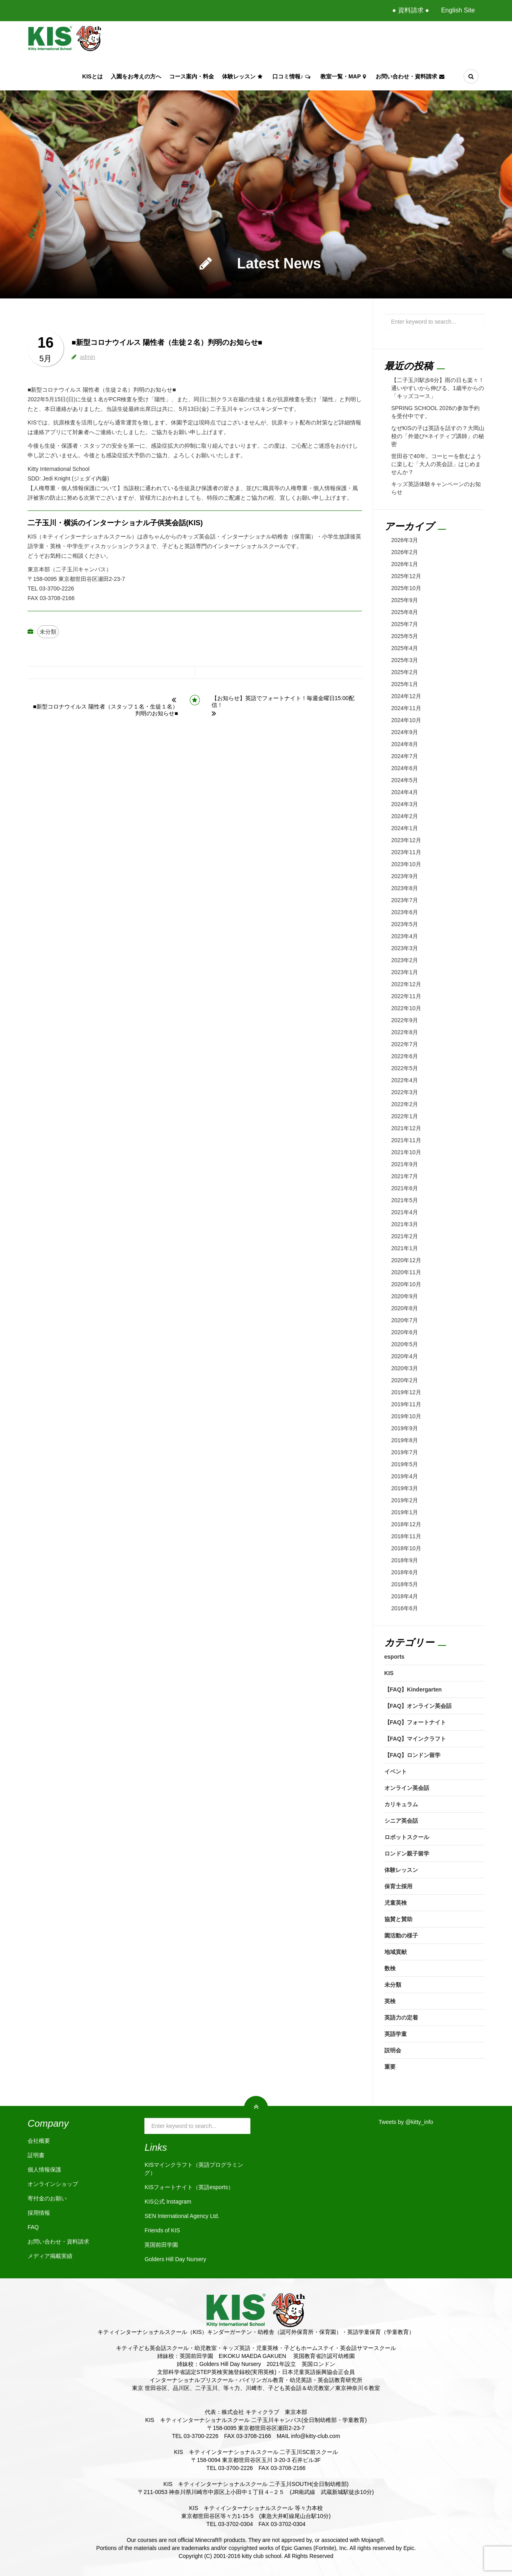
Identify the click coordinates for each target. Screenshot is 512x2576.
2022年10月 (406, 1008)
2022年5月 (404, 1068)
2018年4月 (404, 1596)
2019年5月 (404, 1464)
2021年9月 (404, 1164)
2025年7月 (404, 624)
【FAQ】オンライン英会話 (418, 1706)
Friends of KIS (162, 2230)
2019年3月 (404, 1488)
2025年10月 (406, 588)
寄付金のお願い (47, 2198)
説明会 (392, 2050)
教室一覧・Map (344, 76)
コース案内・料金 (191, 76)
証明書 (36, 2155)
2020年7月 (404, 1320)
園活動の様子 (401, 1935)
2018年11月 (406, 1536)
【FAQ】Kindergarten (413, 1689)
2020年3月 (404, 1368)
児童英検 (395, 1902)
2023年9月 (404, 876)
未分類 (48, 631)
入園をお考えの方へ (136, 76)
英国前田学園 (161, 2245)
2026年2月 (404, 552)
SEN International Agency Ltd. (181, 2216)
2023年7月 (404, 900)
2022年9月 (404, 1020)
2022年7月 (404, 1044)
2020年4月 (404, 1356)
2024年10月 (406, 720)
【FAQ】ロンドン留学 (412, 1755)
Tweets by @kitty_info (406, 2122)
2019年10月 (406, 1416)
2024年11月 (406, 708)
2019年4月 (404, 1476)
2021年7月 (404, 1176)
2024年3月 (404, 804)
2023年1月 (404, 972)
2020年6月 (404, 1332)
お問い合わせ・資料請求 (411, 76)
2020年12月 (406, 1260)
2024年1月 (404, 828)
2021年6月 (404, 1188)
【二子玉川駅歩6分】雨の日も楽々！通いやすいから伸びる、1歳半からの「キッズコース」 (437, 388)
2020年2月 (404, 1380)
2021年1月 (404, 1248)
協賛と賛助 (398, 1919)
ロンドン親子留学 (406, 1853)
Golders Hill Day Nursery (175, 2259)
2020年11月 (406, 1272)
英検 (390, 2001)
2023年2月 (404, 960)
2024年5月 (404, 780)
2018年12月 (406, 1524)
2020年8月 (404, 1308)
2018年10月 (406, 1548)
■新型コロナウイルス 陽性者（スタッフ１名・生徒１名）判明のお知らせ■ (105, 710)
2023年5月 (404, 924)
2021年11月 (406, 1140)
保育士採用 (398, 1886)
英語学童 (395, 2034)
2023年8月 (404, 888)
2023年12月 (406, 840)
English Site (458, 10)
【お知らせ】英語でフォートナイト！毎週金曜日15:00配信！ (283, 701)
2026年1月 (404, 564)
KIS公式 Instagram (167, 2201)
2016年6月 (404, 1608)
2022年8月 (404, 1032)
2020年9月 (404, 1296)
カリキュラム (401, 1804)
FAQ (33, 2227)
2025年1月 (404, 684)
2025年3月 (404, 660)
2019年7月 (404, 1452)
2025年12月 (406, 576)
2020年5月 (404, 1344)
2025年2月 (404, 672)
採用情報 (39, 2213)
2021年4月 (404, 1212)
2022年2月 (404, 1104)
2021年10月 (406, 1152)
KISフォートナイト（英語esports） (188, 2187)
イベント (395, 1771)
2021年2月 (404, 1236)
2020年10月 (406, 1284)
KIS (389, 1673)
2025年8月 (404, 612)
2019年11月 (406, 1404)
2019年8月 (404, 1440)
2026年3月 (404, 540)
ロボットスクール (406, 1837)
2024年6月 (404, 768)
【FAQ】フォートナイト (415, 1722)
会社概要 (39, 2141)
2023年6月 (404, 912)
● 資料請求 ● (410, 10)
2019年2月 (404, 1500)
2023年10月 (406, 864)
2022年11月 (406, 996)
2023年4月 (404, 936)
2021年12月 (406, 1128)
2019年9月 (404, 1428)
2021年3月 (404, 1224)
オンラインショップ (53, 2184)
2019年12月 (406, 1392)
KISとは (92, 76)
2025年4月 (404, 648)
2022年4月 (404, 1080)
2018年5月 (404, 1584)
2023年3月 (404, 948)
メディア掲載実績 (50, 2256)
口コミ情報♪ (292, 76)
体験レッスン (243, 76)
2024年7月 (404, 756)
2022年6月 (404, 1056)
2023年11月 (406, 852)
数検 (390, 1968)
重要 (390, 2067)
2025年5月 (404, 636)
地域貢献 (395, 1952)
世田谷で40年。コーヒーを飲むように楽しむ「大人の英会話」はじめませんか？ (436, 464)
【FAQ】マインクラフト (415, 1738)
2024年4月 (404, 792)
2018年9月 (404, 1560)
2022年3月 (404, 1092)
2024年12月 (406, 696)
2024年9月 (404, 732)
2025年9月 (404, 600)
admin (87, 357)
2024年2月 (404, 816)
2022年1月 (404, 1116)
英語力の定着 (401, 2017)
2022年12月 (406, 984)
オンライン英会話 (406, 1788)
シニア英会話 (401, 1820)
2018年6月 (404, 1572)
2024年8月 (404, 744)
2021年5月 (404, 1200)
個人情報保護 (44, 2169)
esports (394, 1656)
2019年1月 (404, 1512)
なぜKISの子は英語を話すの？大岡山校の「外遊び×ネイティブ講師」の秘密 (437, 436)
